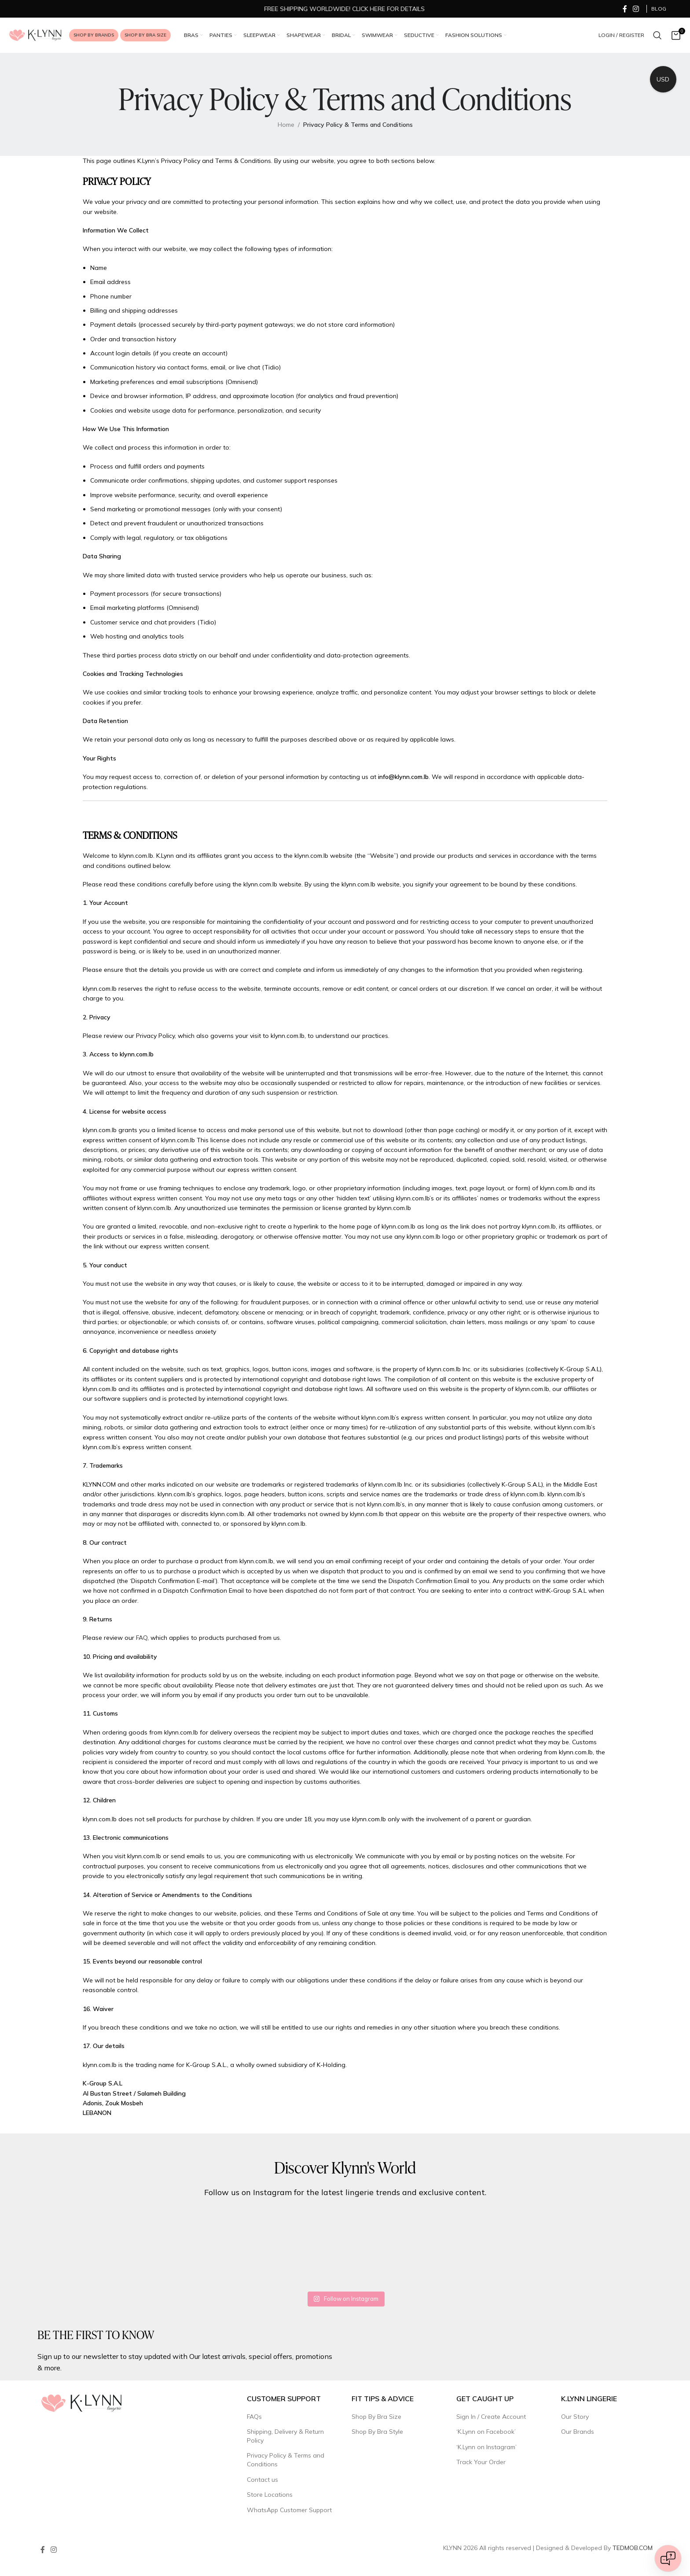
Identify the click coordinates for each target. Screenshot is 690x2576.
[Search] (657, 35)
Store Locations (270, 2494)
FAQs (254, 2417)
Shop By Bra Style (377, 2432)
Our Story (575, 2417)
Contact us (262, 2480)
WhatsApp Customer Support (289, 2510)
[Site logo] (35, 35)
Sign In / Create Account (491, 2417)
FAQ (141, 1638)
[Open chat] (668, 2558)
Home (286, 125)
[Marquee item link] (458, 9)
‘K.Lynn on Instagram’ (486, 2447)
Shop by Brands (93, 35)
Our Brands (577, 2432)
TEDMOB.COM (633, 2548)
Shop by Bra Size (145, 35)
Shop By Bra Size (376, 2417)
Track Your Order (481, 2462)
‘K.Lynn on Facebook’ (486, 2432)
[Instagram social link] (636, 8)
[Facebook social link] (625, 8)
